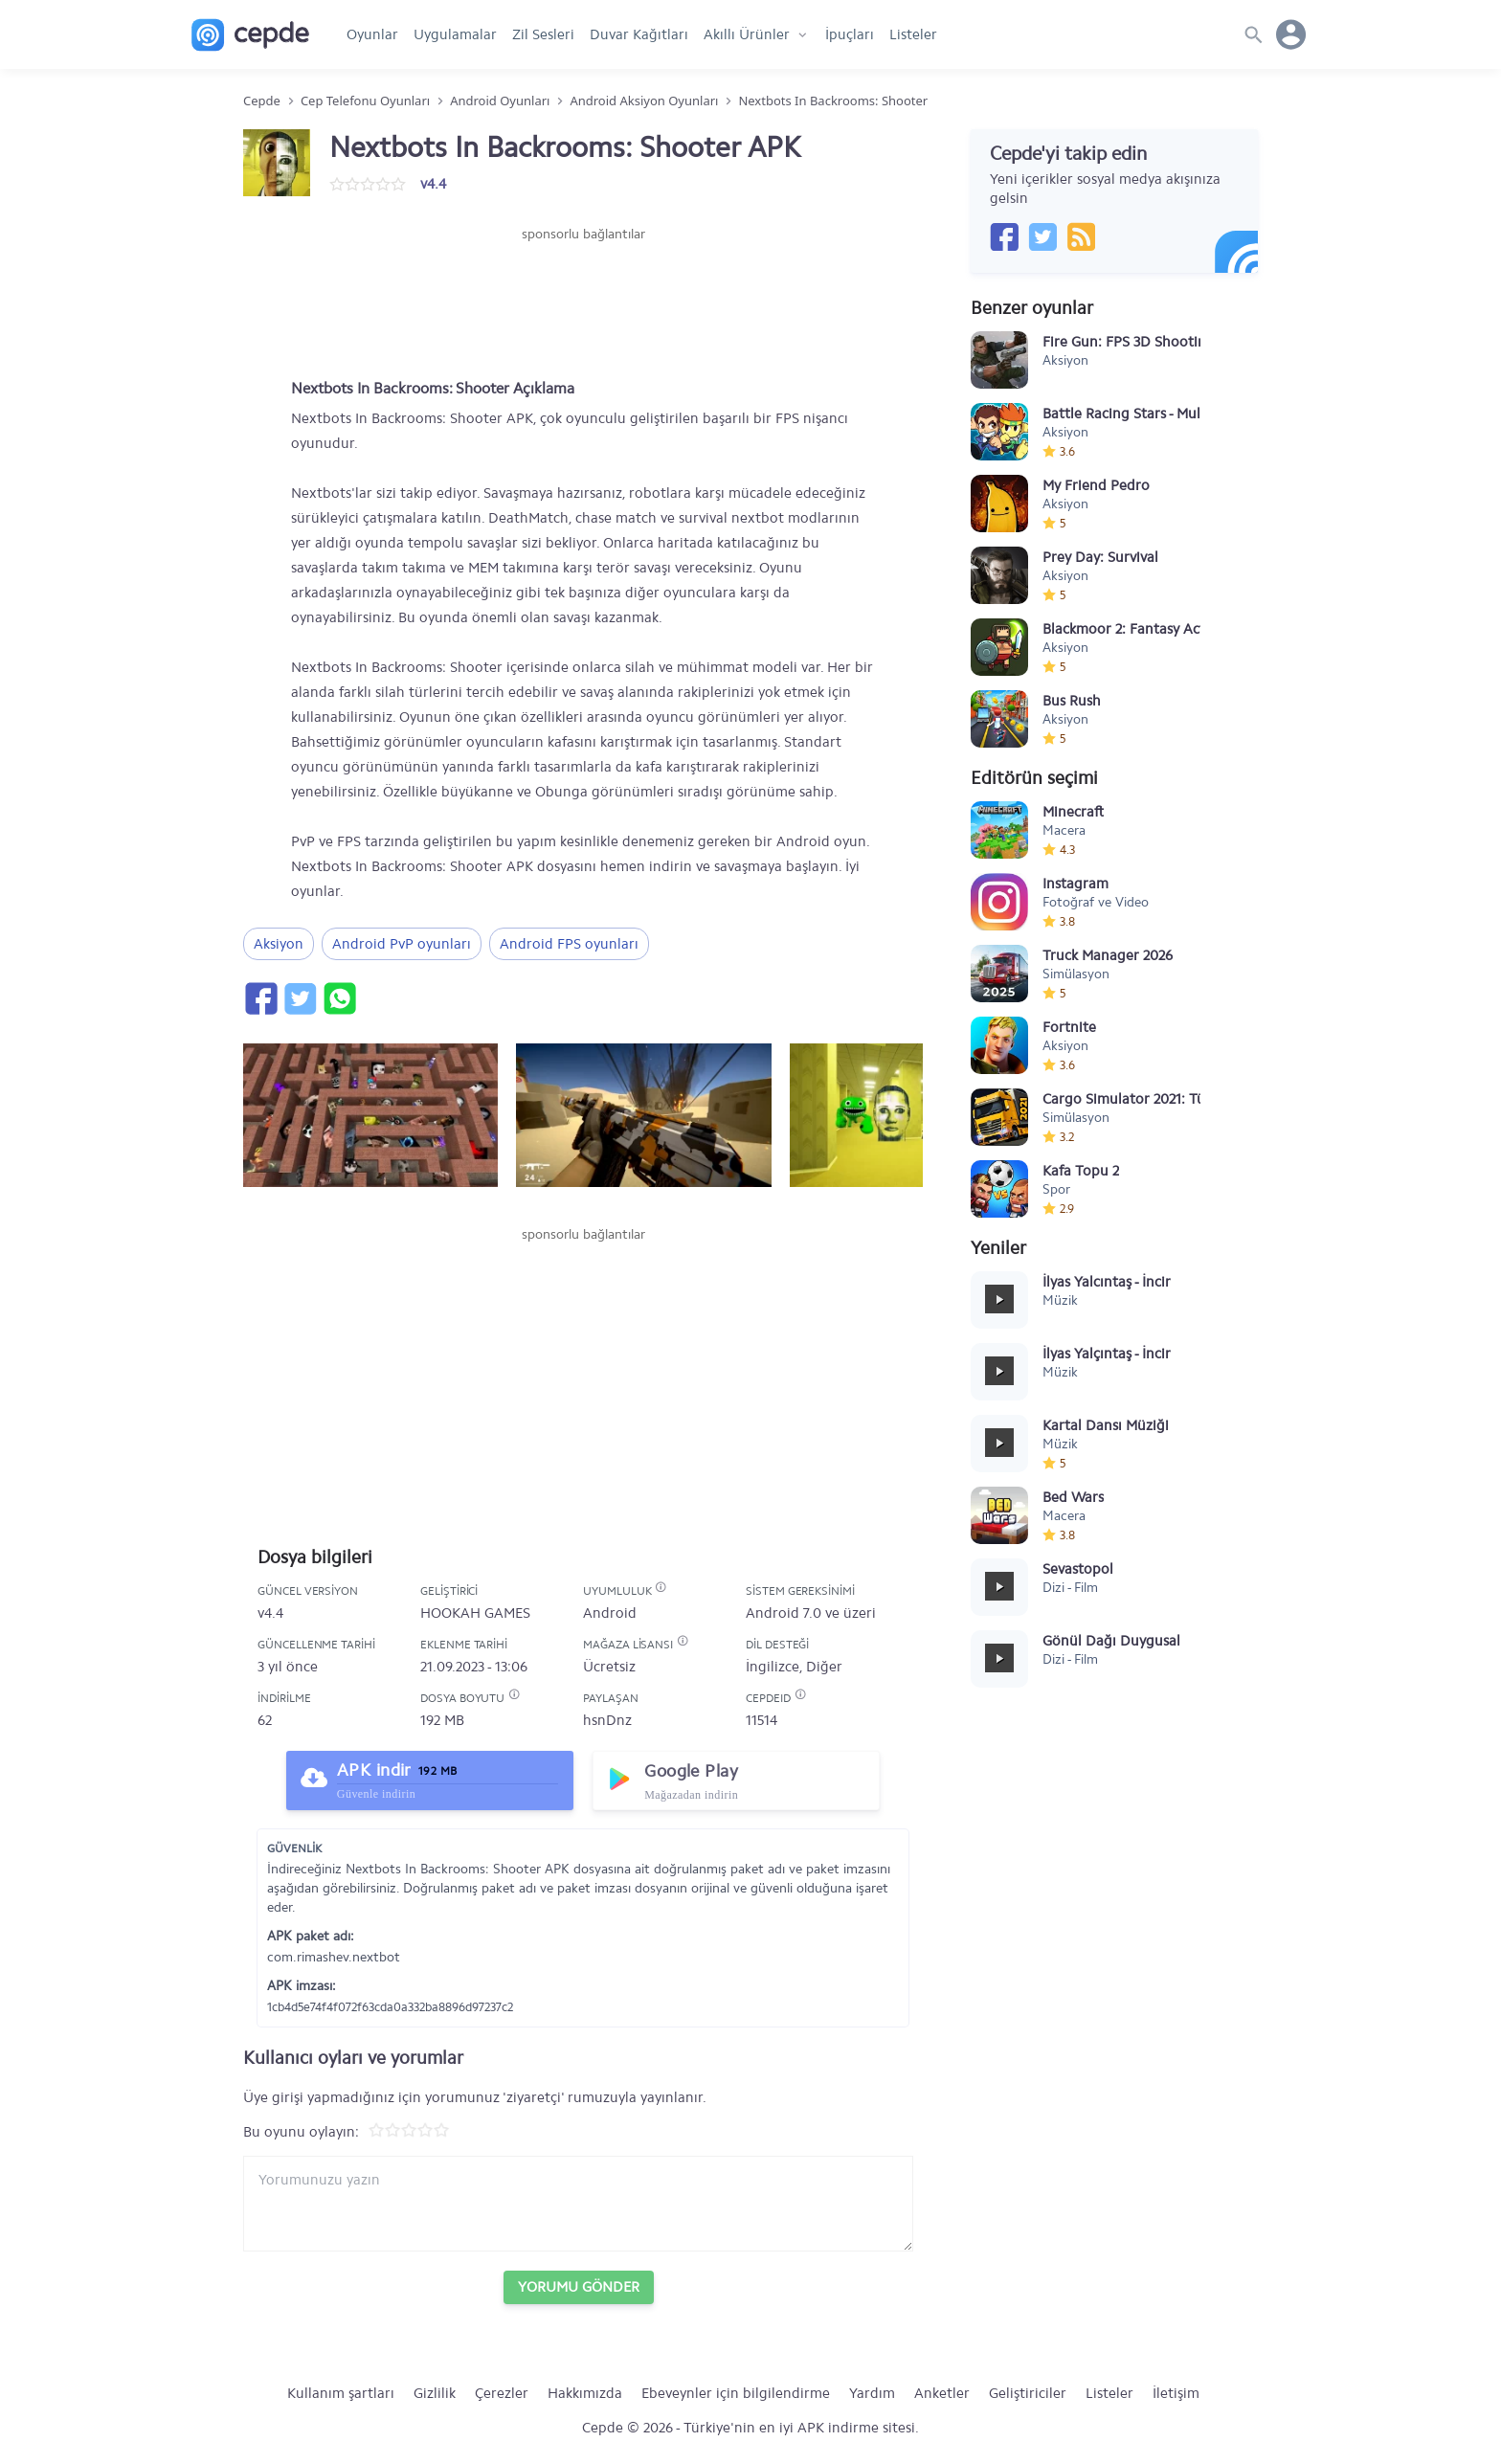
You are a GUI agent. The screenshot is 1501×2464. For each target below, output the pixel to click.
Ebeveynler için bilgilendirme (735, 2393)
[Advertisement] (583, 301)
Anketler (942, 2393)
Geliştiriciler (1027, 2393)
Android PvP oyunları (401, 943)
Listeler (913, 34)
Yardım (872, 2393)
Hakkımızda (585, 2393)
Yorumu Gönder (578, 2287)
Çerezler (501, 2393)
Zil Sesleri (543, 34)
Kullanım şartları (340, 2393)
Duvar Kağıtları (639, 34)
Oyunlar (372, 34)
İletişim (1176, 2393)
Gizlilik (435, 2393)
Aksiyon (278, 943)
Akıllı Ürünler (747, 34)
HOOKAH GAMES (475, 1613)
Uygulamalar (455, 34)
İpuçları (849, 34)
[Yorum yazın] (578, 2203)
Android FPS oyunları (569, 943)
